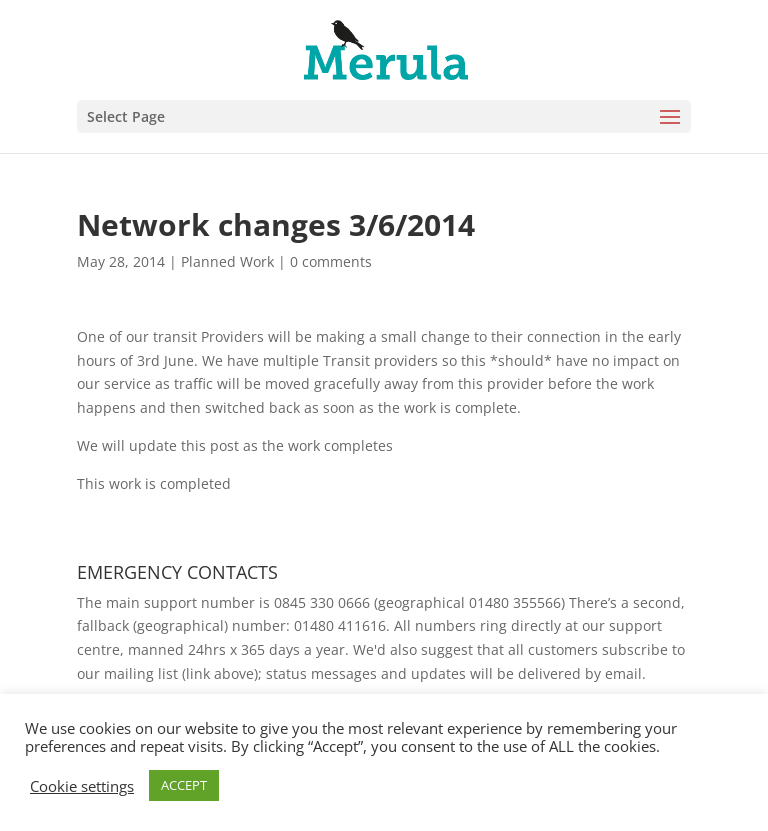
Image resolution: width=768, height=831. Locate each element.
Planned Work (227, 261)
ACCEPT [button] (184, 785)
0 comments (331, 261)
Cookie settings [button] (82, 786)
